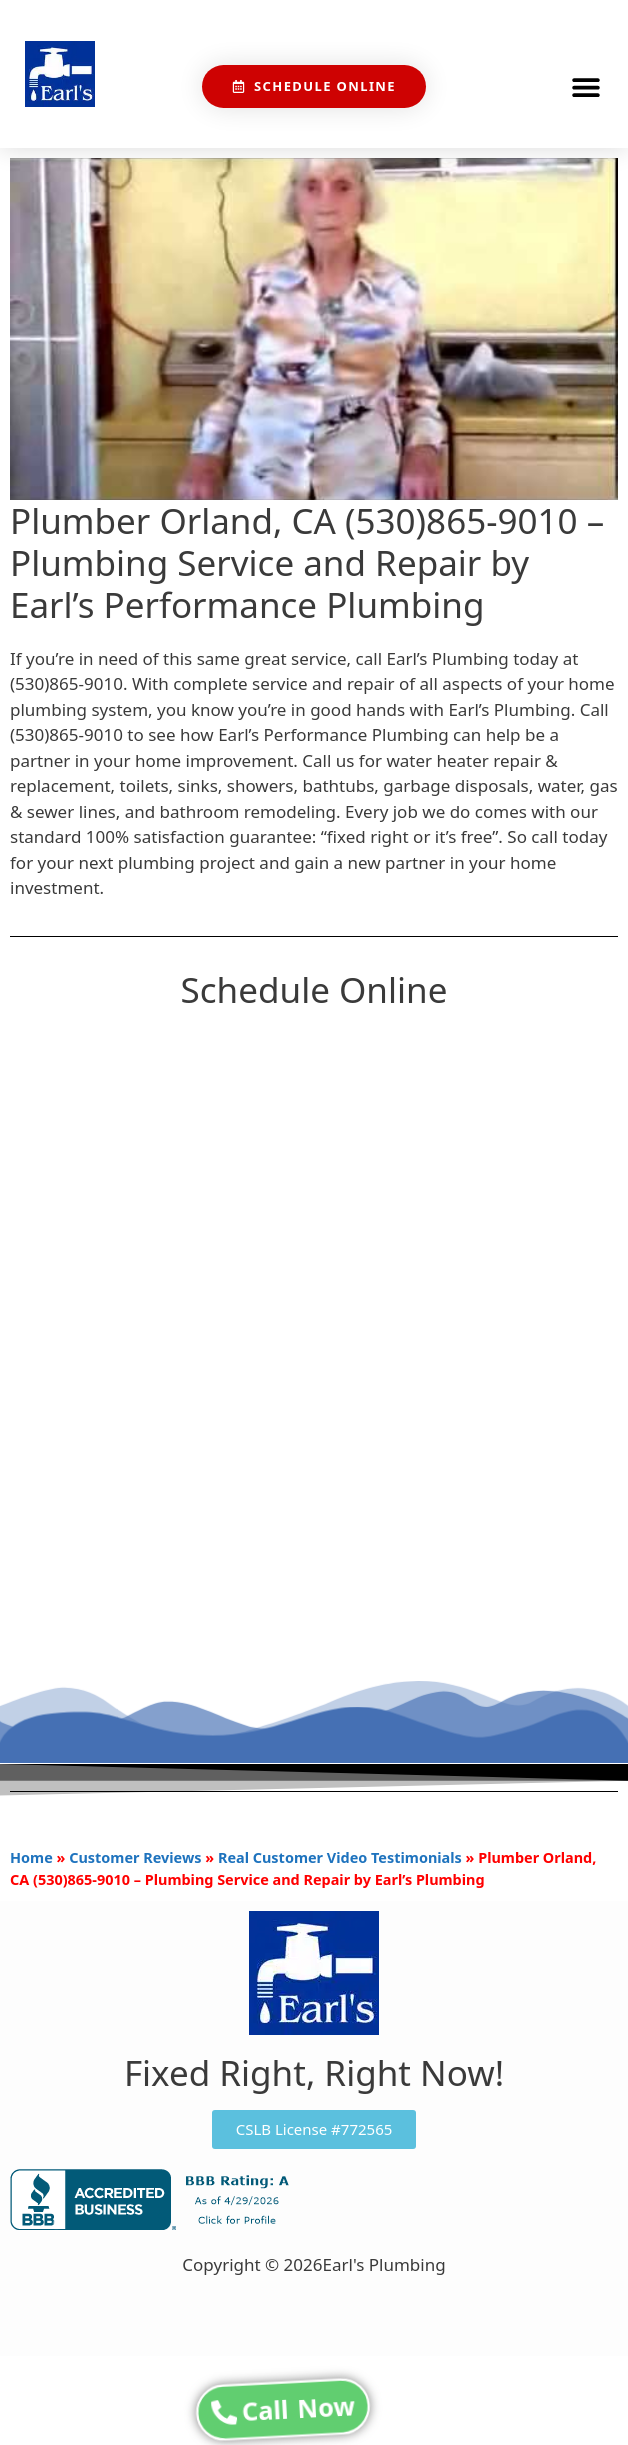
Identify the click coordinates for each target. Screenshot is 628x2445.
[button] (585, 86)
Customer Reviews (135, 1857)
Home (31, 1857)
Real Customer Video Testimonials (340, 1857)
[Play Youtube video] (314, 329)
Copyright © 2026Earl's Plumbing (313, 2264)
